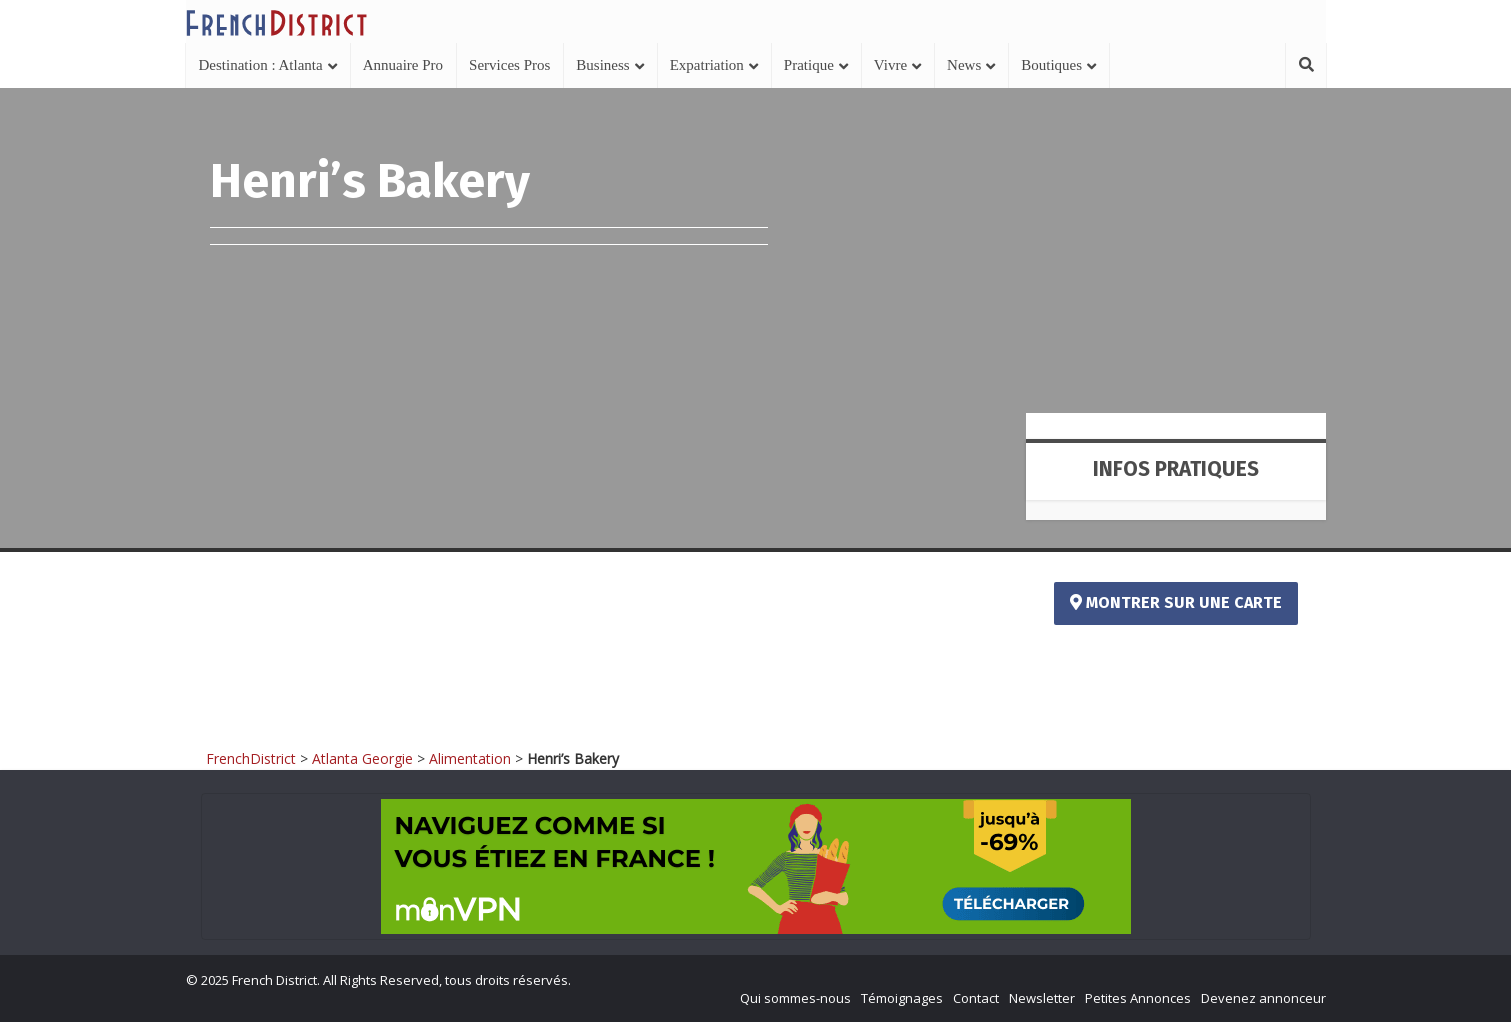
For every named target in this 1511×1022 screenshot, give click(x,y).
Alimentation (470, 758)
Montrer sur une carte (1176, 602)
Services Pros (509, 65)
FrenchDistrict (251, 758)
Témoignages (902, 998)
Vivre (890, 65)
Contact (976, 998)
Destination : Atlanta (261, 65)
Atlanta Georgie (362, 758)
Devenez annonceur (1263, 998)
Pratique (809, 65)
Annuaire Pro (403, 65)
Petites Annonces (1138, 998)
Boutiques (1051, 65)
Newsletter (1042, 998)
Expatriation (707, 65)
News (964, 65)
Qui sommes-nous (795, 998)
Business (602, 65)
